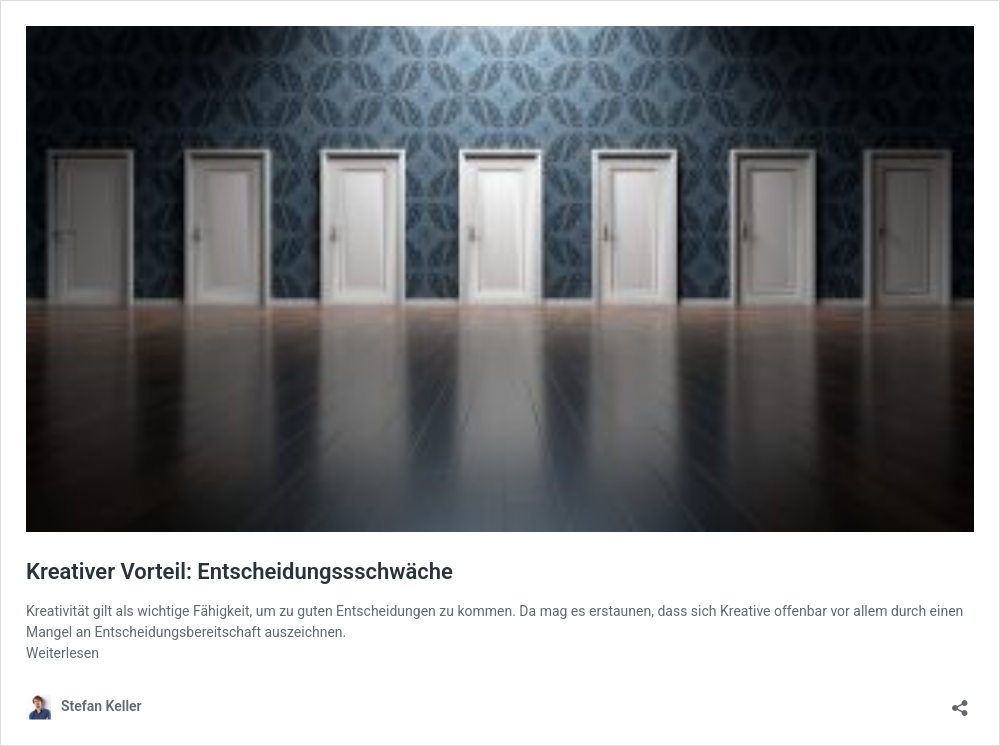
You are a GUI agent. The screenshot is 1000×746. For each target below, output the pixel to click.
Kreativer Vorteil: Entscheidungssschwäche (239, 571)
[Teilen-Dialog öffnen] (960, 701)
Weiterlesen (62, 653)
